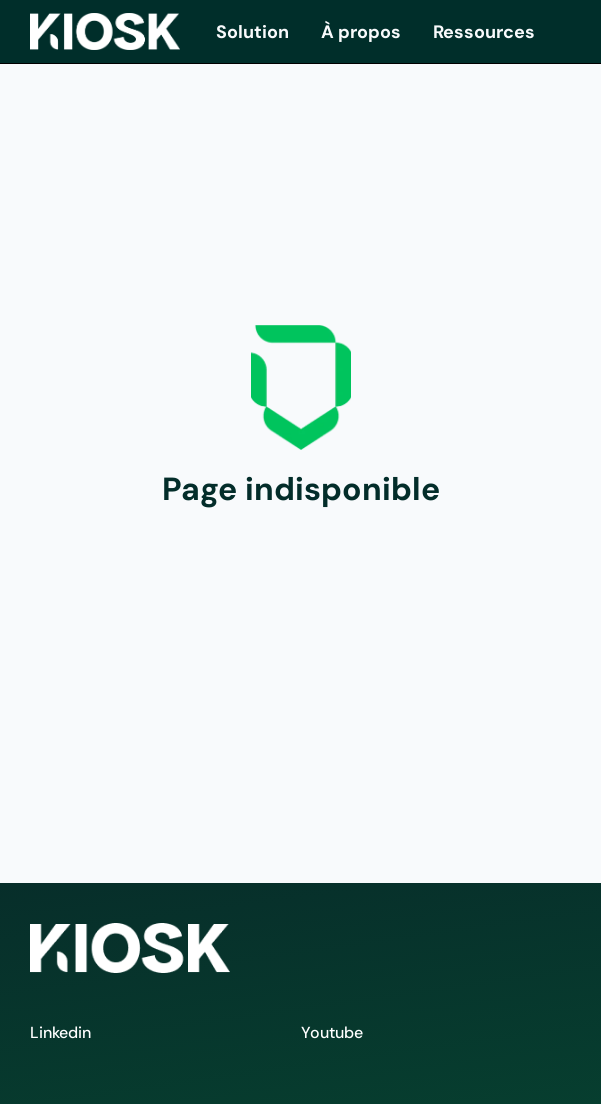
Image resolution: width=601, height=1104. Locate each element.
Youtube (332, 1032)
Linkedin (60, 1032)
